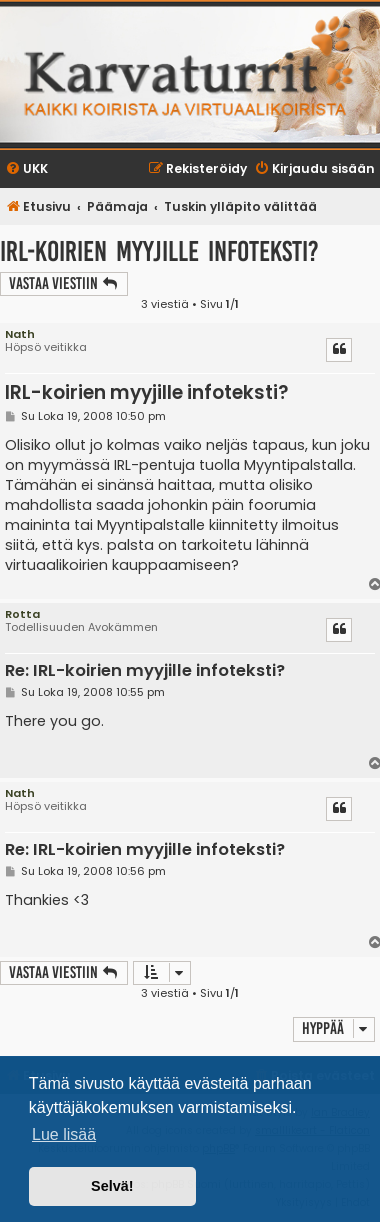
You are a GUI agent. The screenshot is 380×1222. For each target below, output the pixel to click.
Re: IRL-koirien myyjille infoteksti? (145, 671)
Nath (20, 334)
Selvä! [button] (112, 1186)
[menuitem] (26, 169)
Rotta (22, 614)
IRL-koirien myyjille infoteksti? (159, 251)
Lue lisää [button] (64, 1134)
